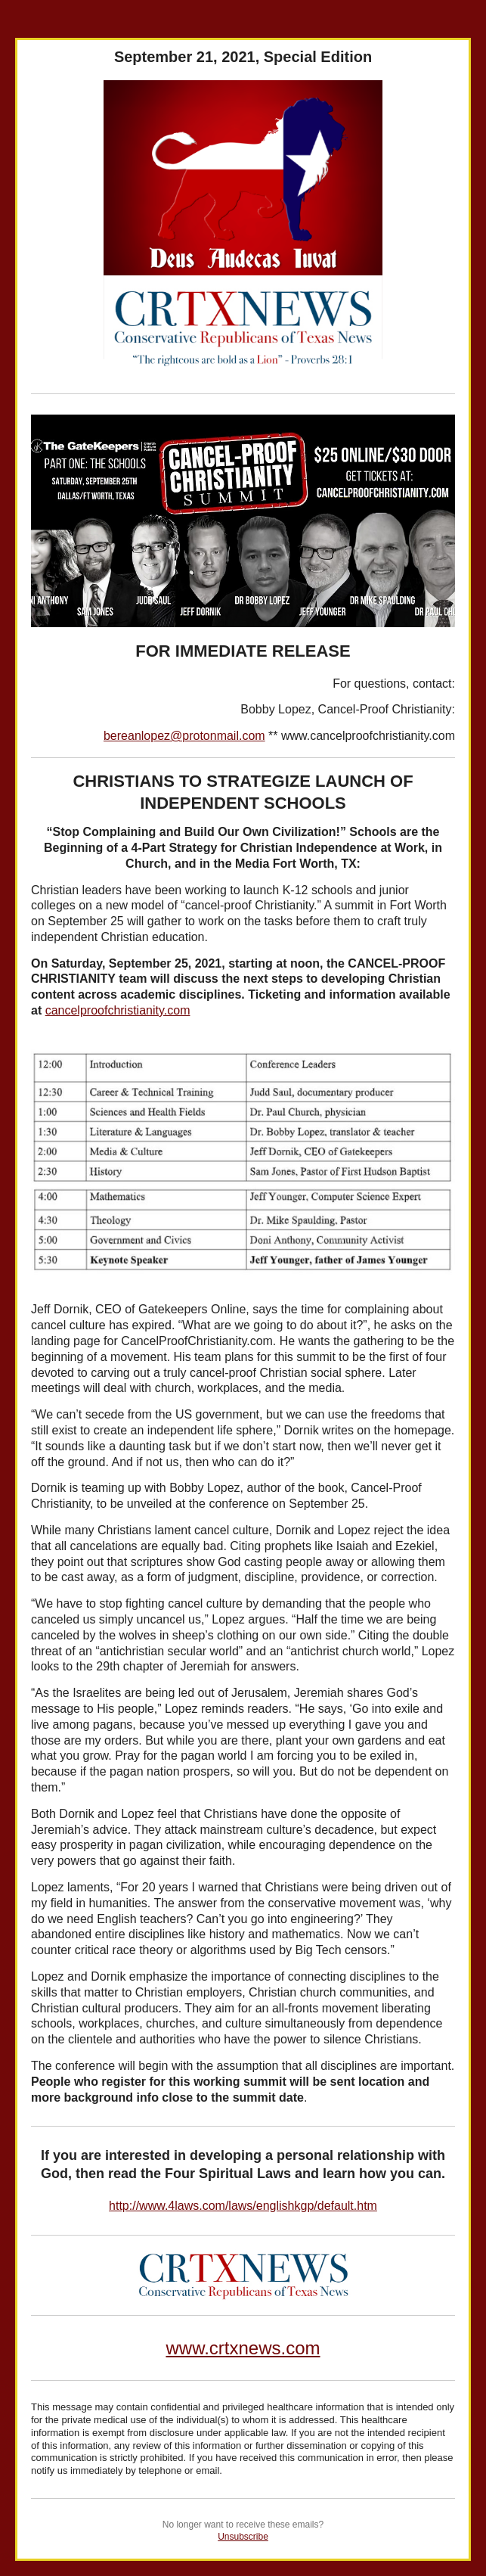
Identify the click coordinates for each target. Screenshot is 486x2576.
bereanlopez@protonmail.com (184, 735)
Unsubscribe (243, 2536)
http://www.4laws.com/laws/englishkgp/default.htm (243, 2205)
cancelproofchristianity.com (117, 1010)
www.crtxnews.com (243, 2348)
